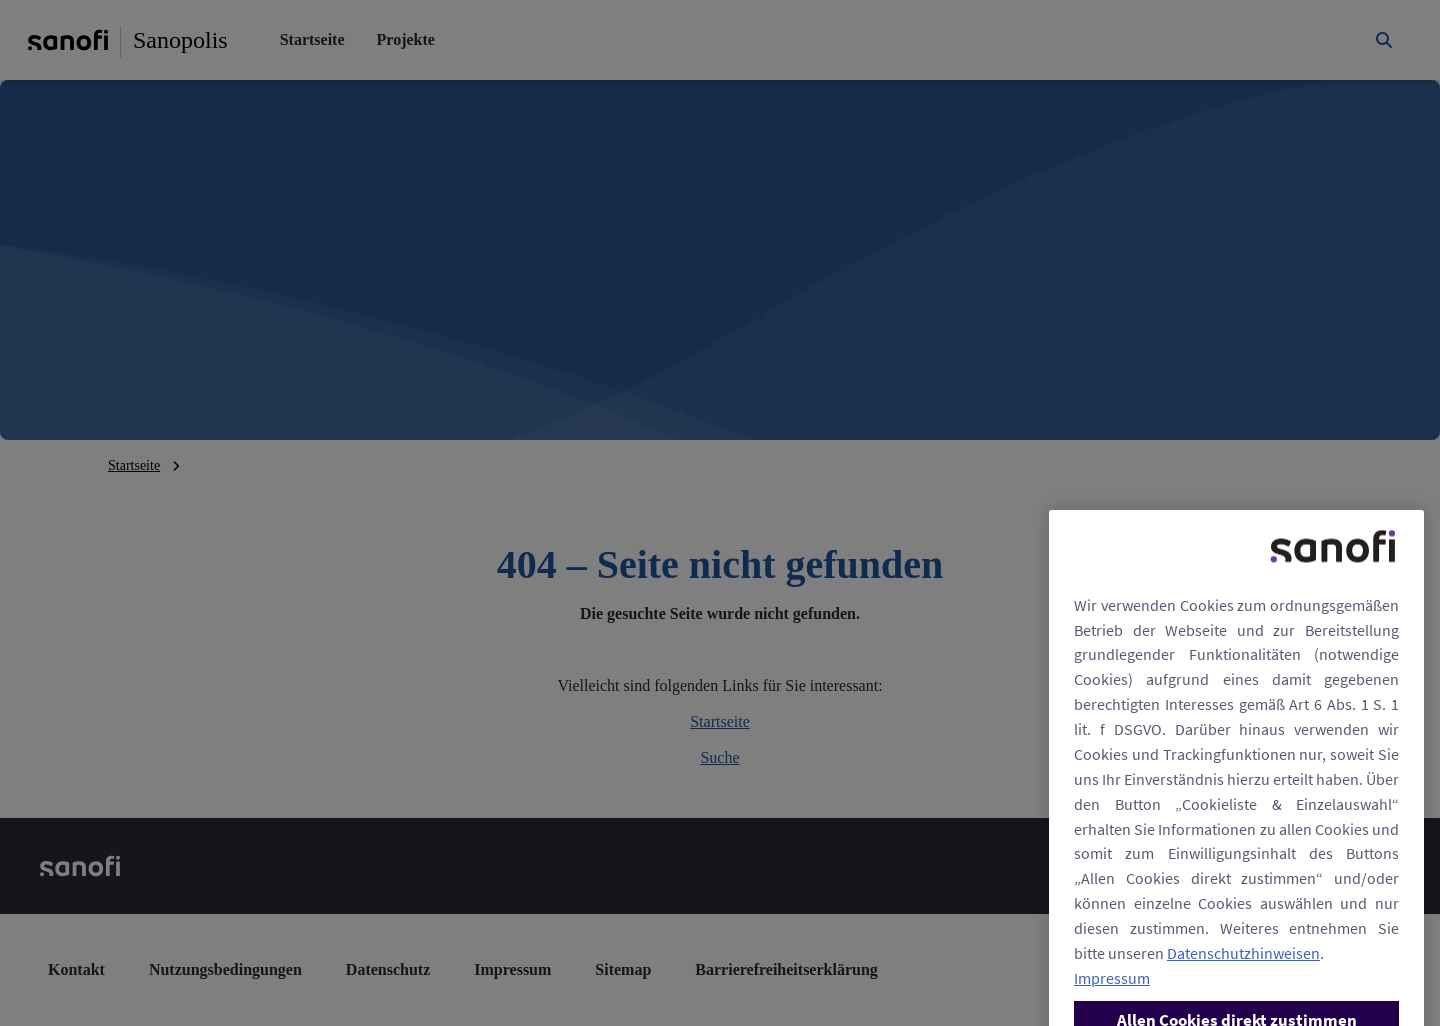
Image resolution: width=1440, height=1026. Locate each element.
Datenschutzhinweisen (1243, 992)
